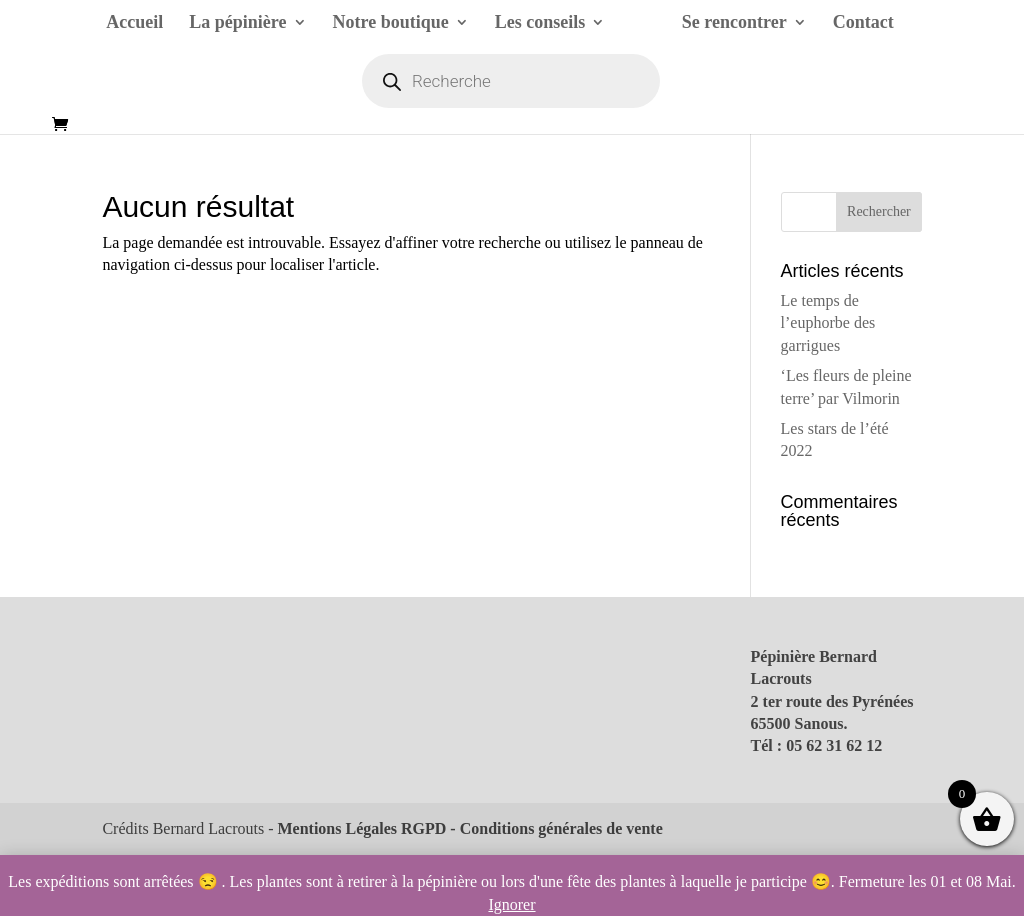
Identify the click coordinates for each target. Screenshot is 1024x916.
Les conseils (540, 23)
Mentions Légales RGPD (361, 828)
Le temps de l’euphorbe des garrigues (828, 323)
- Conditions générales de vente (554, 828)
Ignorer (511, 904)
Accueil (134, 23)
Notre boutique (391, 23)
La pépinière (237, 23)
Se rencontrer (734, 23)
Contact (863, 23)
